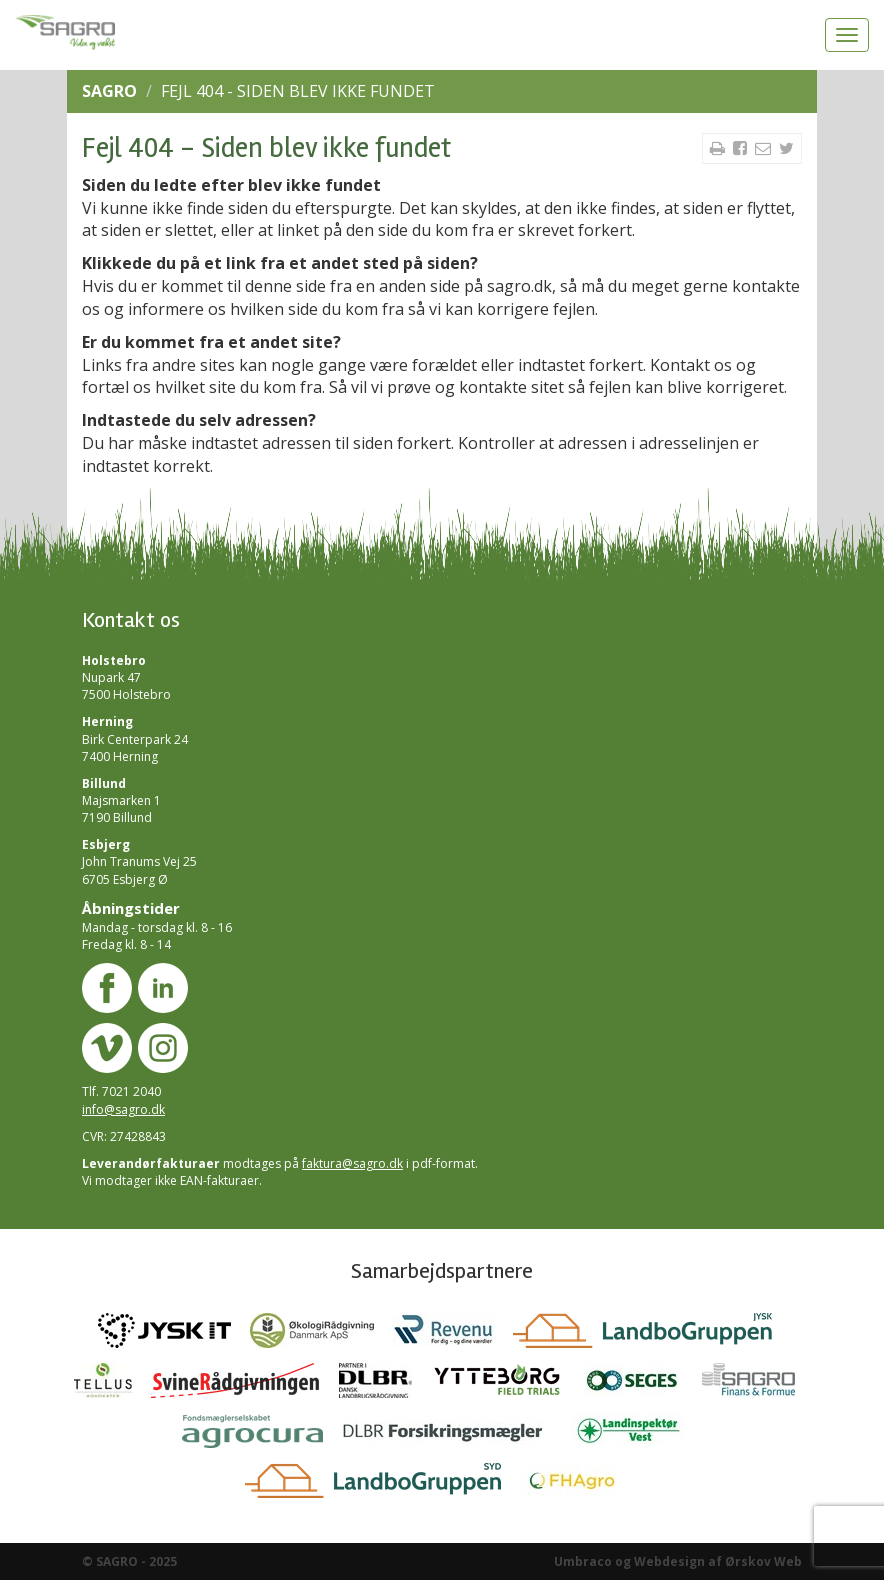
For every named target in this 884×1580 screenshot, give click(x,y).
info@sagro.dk (123, 1109)
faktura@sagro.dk (352, 1163)
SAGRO (109, 91)
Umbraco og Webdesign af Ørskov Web (678, 1561)
